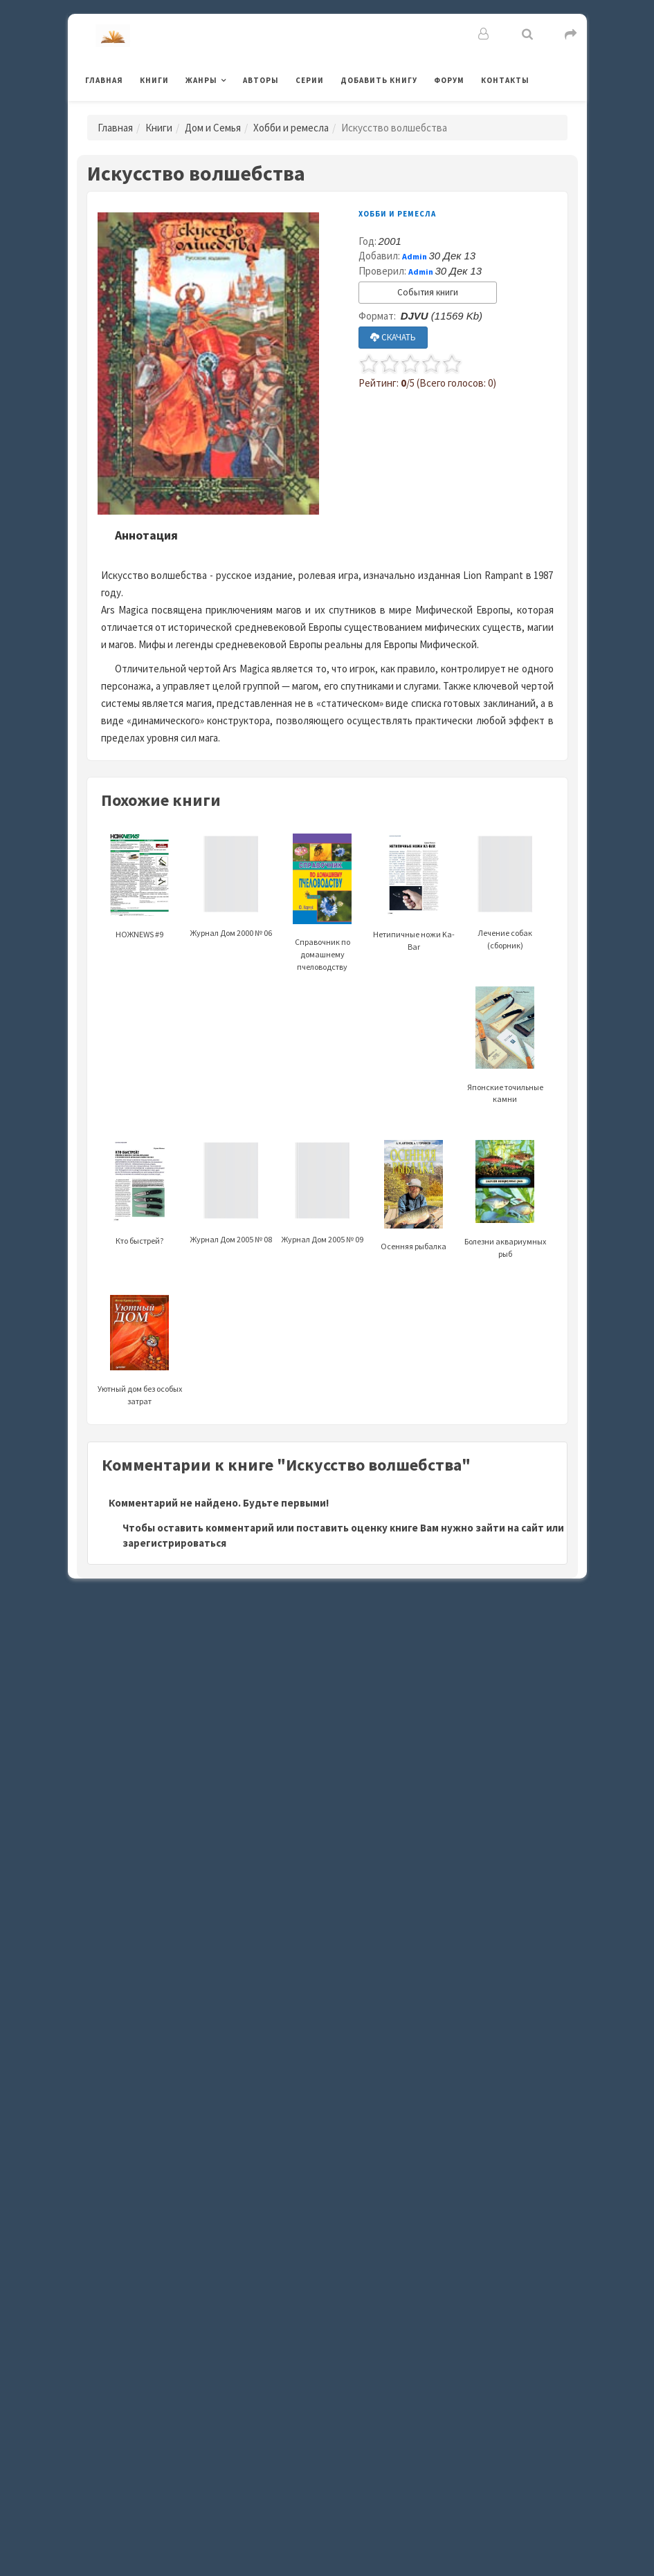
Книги (154, 80)
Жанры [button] (201, 80)
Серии (310, 80)
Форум (449, 80)
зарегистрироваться (174, 1542)
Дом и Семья (213, 127)
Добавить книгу (378, 80)
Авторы (261, 80)
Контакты (505, 80)
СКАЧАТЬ (393, 337)
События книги (427, 292)
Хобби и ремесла (291, 127)
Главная (104, 80)
